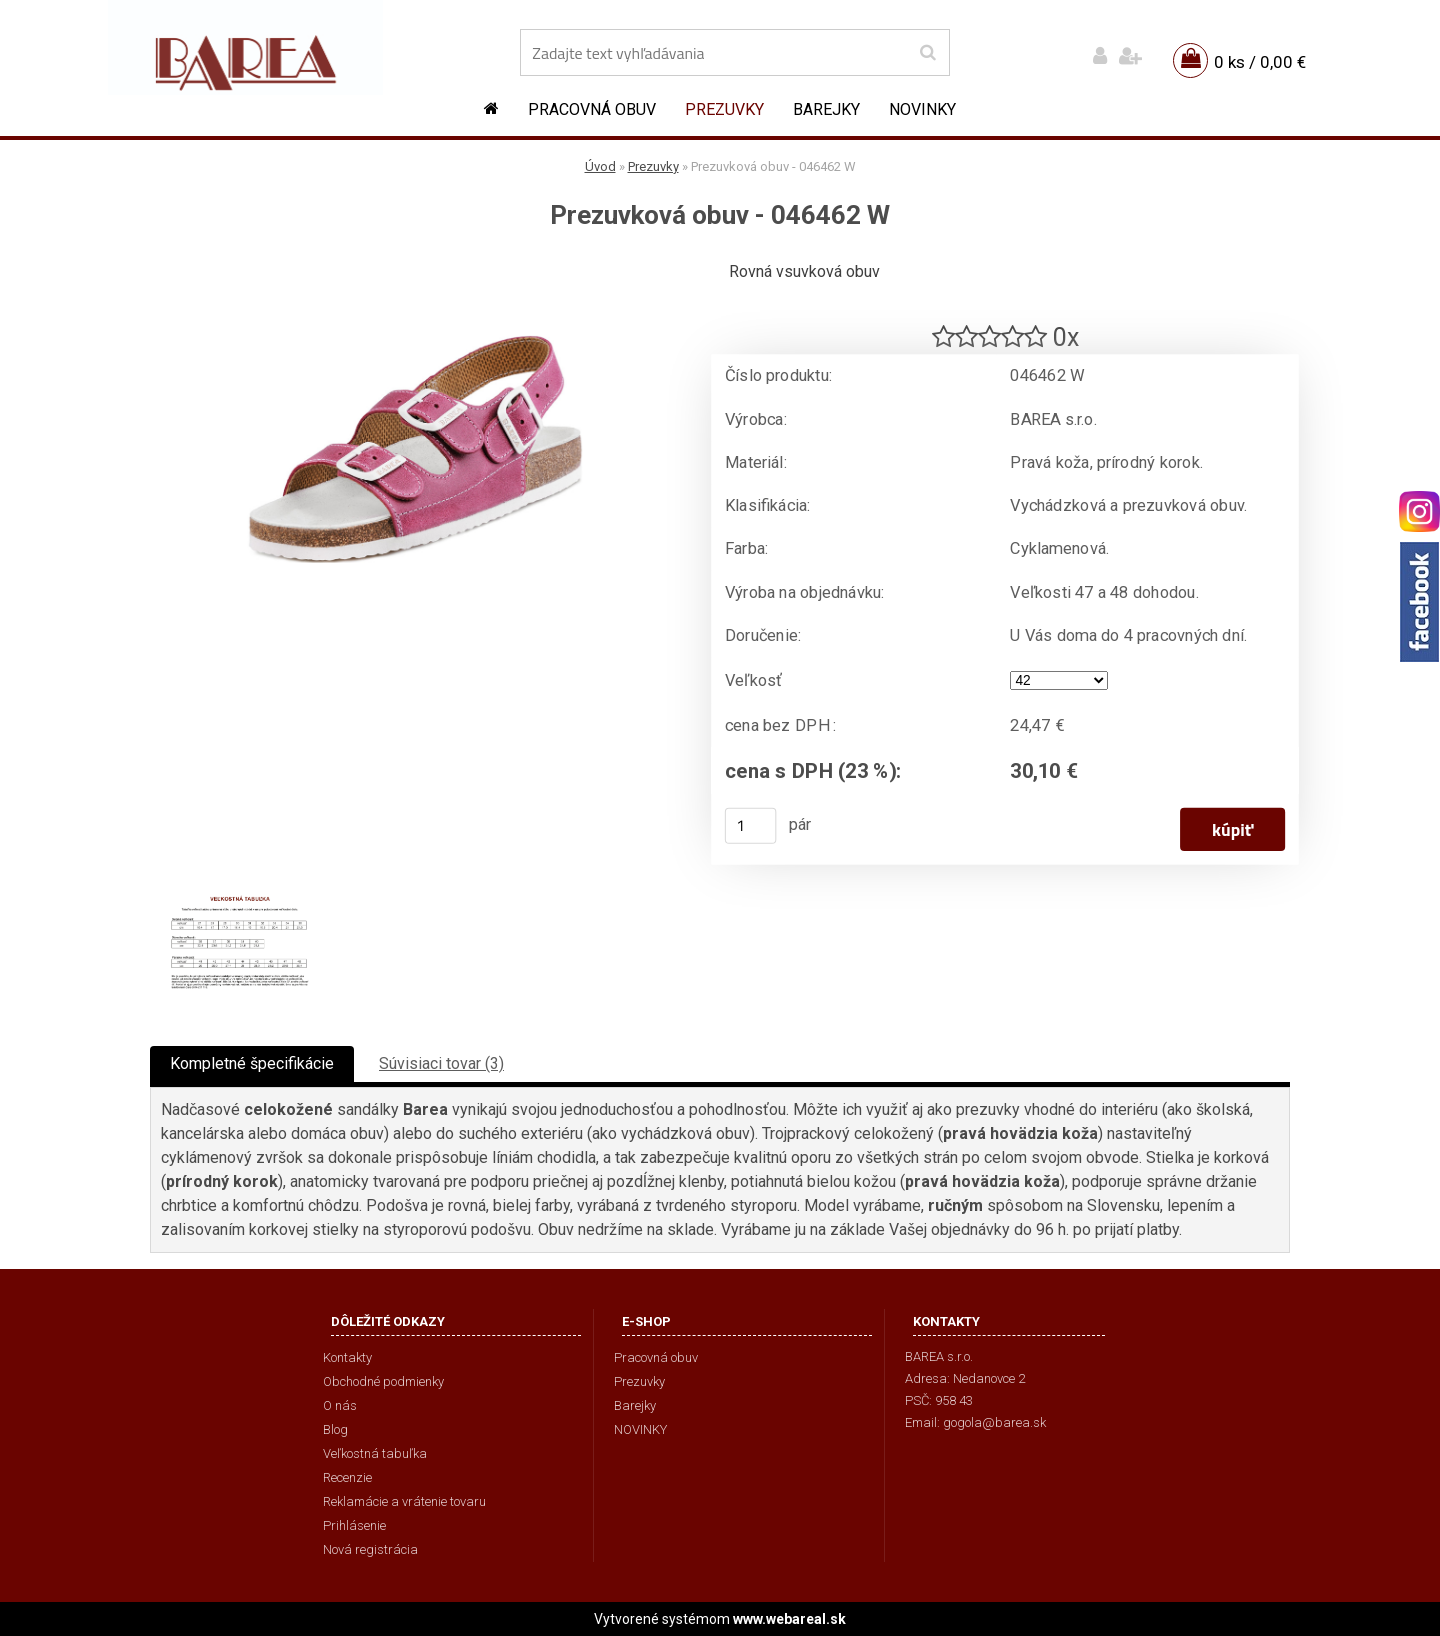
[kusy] (751, 826)
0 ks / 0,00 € (1260, 62)
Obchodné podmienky (383, 1381)
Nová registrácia (370, 1549)
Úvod (600, 166)
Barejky (826, 109)
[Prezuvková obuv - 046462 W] (415, 265)
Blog (335, 1429)
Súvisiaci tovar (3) (441, 1063)
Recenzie (347, 1477)
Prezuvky (724, 109)
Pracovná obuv (592, 109)
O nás (340, 1405)
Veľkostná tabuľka (375, 1453)
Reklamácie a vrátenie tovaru (404, 1501)
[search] (927, 53)
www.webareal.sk (789, 1619)
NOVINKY (922, 109)
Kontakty (347, 1357)
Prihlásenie (354, 1525)
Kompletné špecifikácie (252, 1063)
